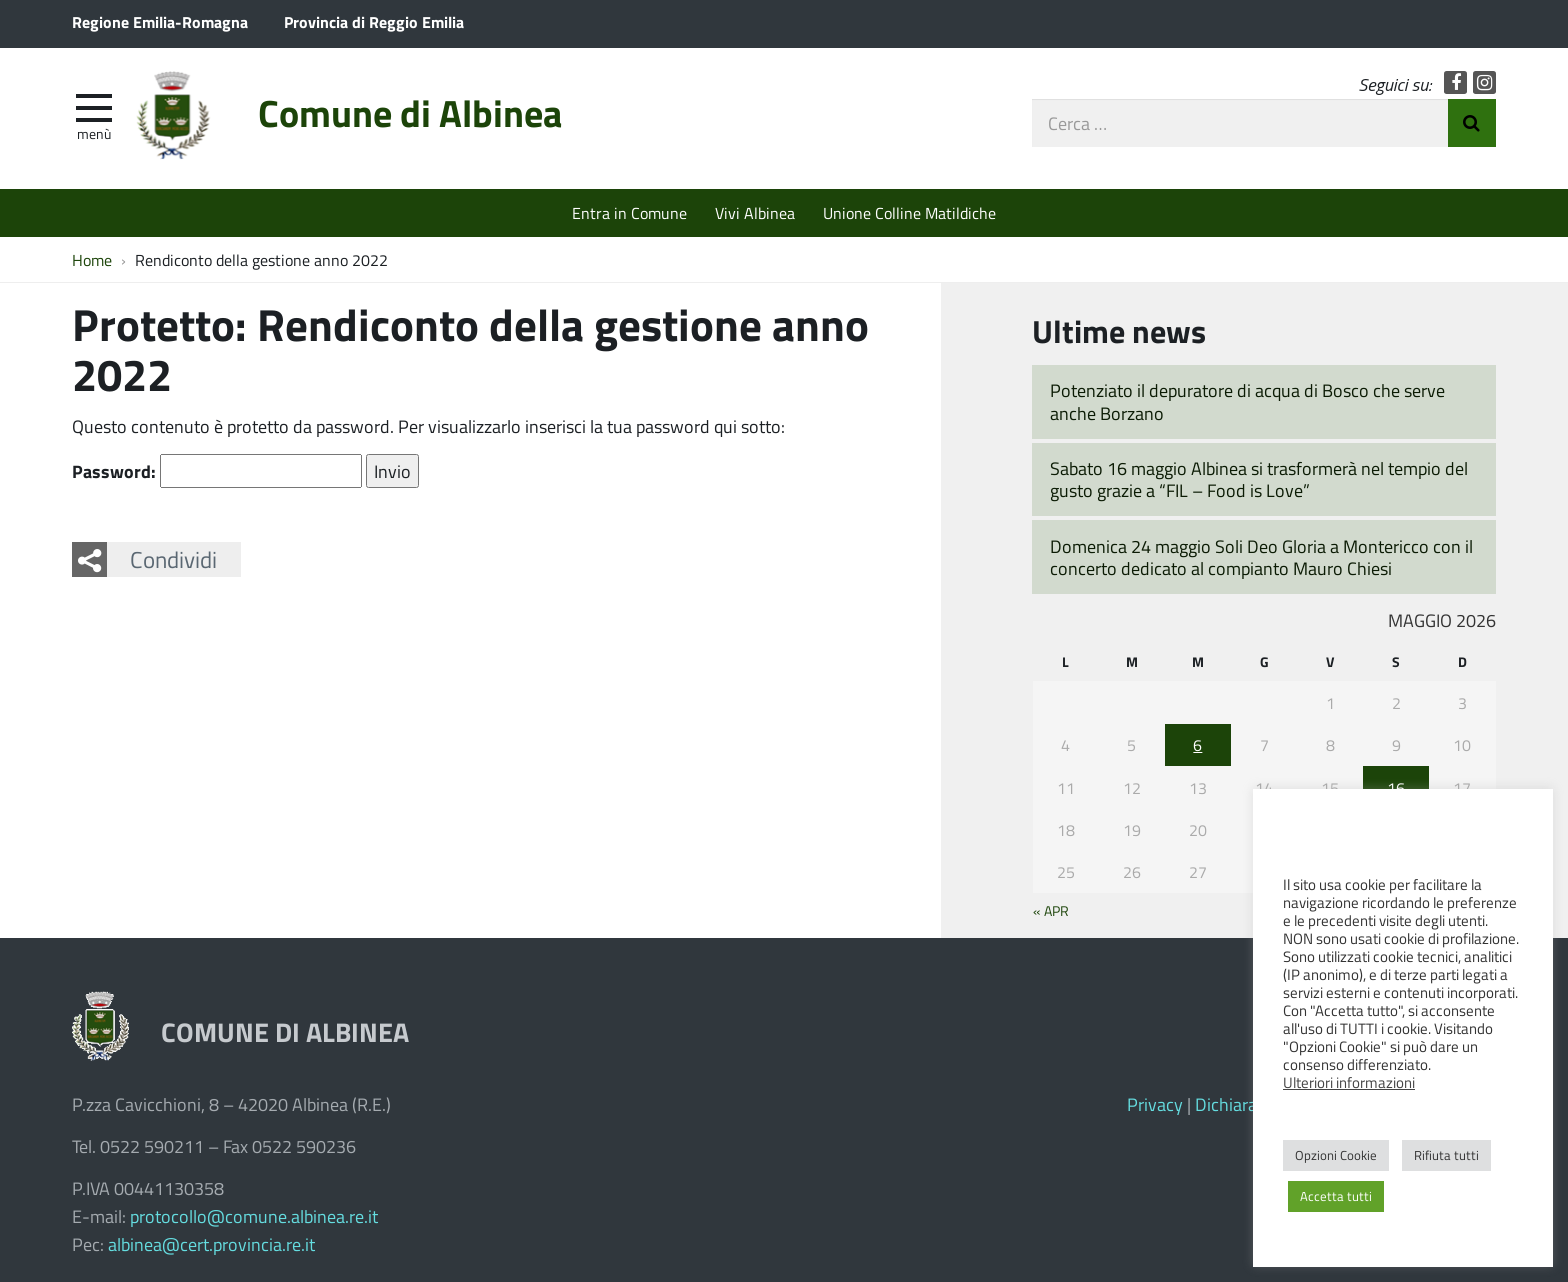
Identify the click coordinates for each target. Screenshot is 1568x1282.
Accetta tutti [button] (1336, 1196)
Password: (217, 471)
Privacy (1155, 1104)
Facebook (1455, 82)
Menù (94, 133)
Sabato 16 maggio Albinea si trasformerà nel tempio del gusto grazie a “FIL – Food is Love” (1259, 479)
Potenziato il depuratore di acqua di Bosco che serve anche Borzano (1247, 401)
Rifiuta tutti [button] (1446, 1155)
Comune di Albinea (410, 112)
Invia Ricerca (1472, 123)
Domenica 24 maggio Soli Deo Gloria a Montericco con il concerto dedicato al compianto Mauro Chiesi (1261, 557)
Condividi (173, 559)
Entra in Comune (629, 212)
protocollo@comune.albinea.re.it (254, 1216)
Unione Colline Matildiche (909, 212)
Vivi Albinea (755, 212)
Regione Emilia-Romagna (160, 21)
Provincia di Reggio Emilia (374, 21)
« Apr (1051, 910)
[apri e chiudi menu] (94, 106)
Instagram (1484, 82)
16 (1396, 787)
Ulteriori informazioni (1349, 1082)
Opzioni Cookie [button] (1336, 1155)
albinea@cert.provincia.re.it (211, 1244)
